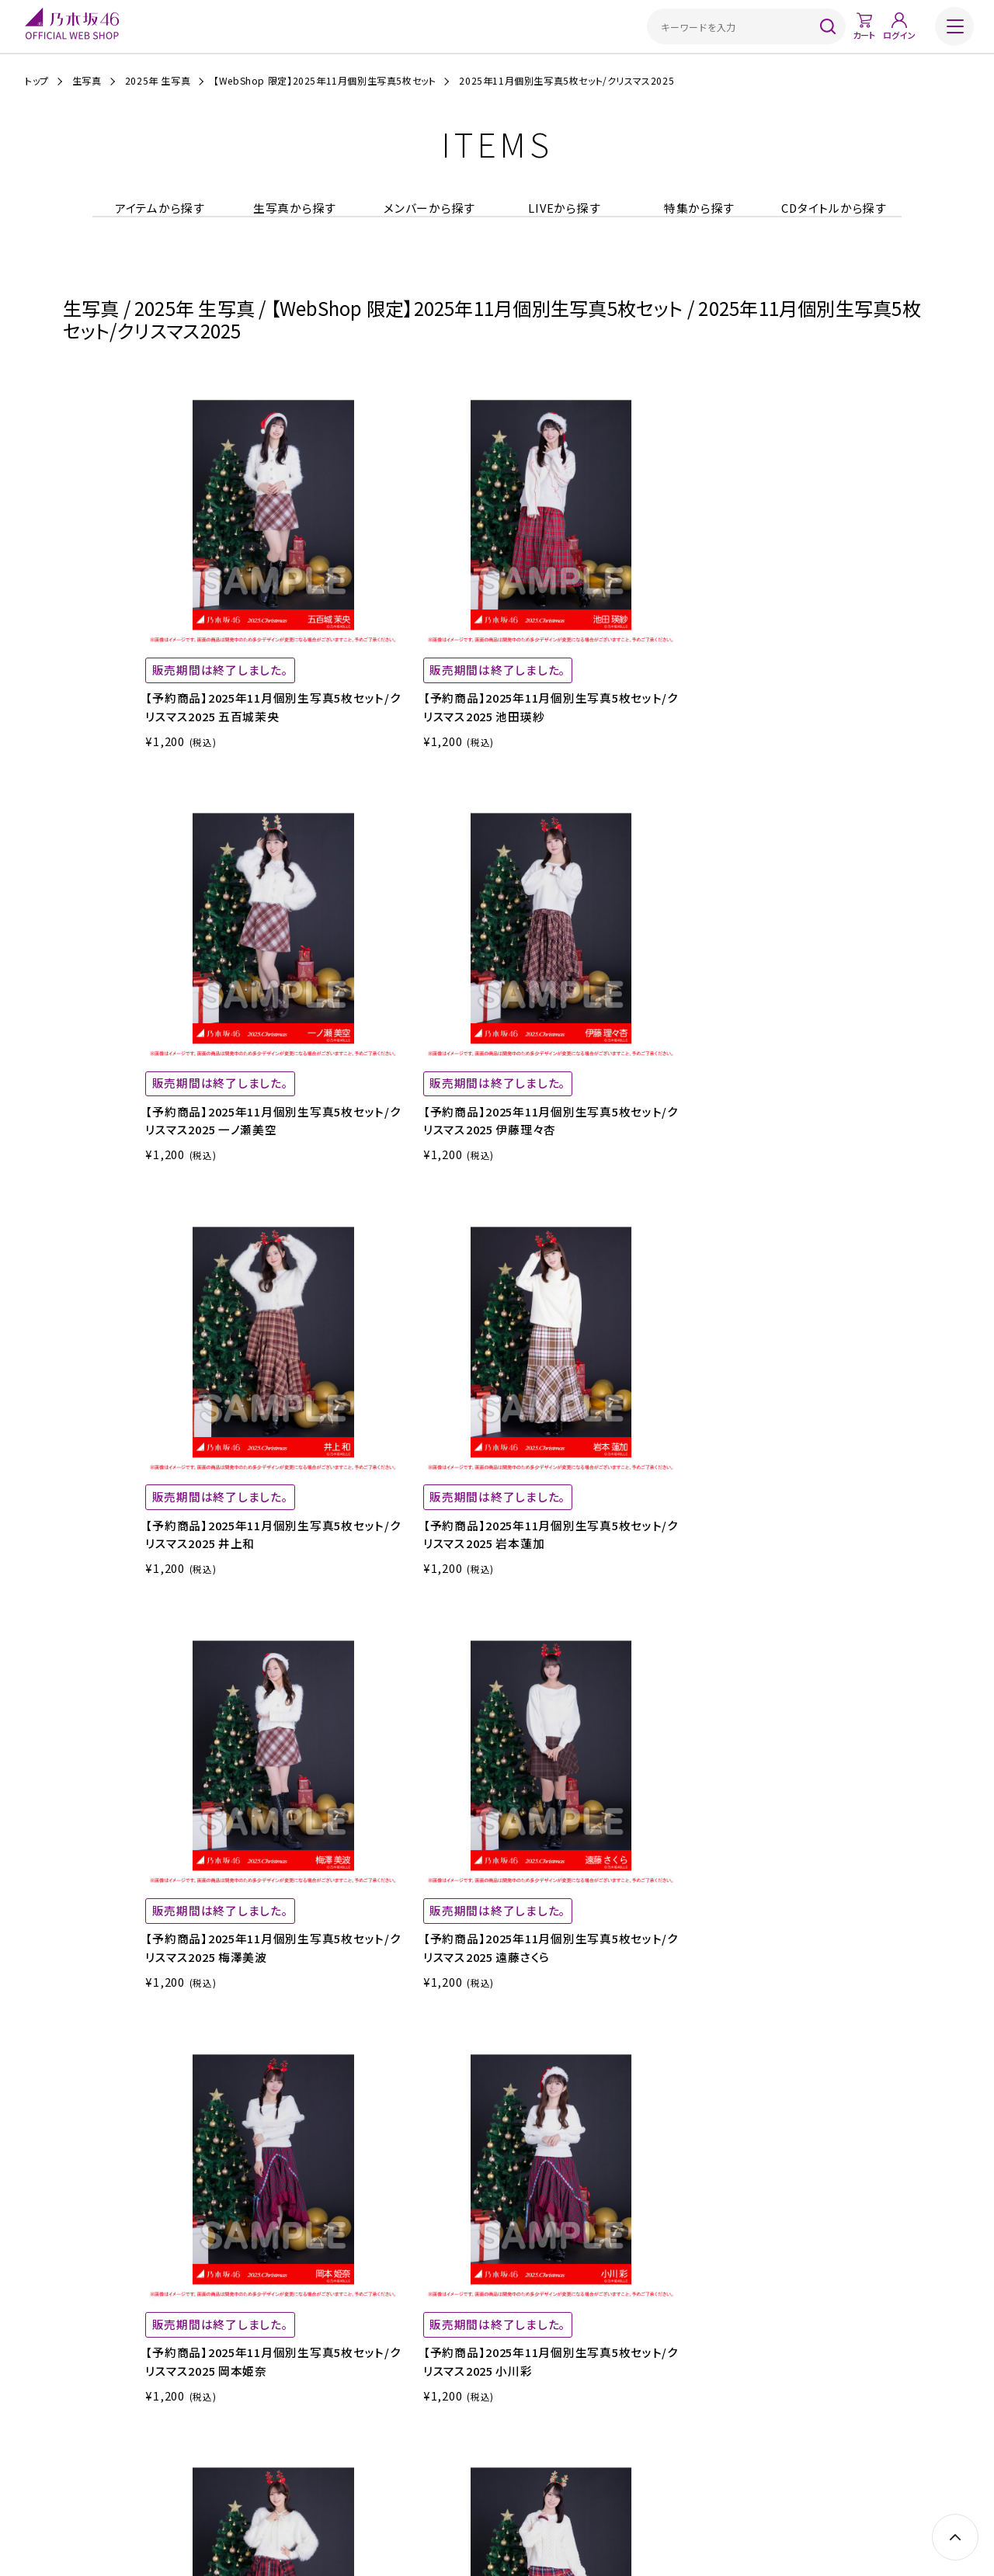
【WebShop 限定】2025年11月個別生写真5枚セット (325, 80)
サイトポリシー (637, 2459)
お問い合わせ (709, 2459)
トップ (37, 80)
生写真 (87, 80)
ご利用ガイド (284, 2459)
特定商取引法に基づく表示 (440, 2459)
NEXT (880, 1807)
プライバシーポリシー (550, 2459)
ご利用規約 (348, 2459)
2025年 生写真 (157, 80)
